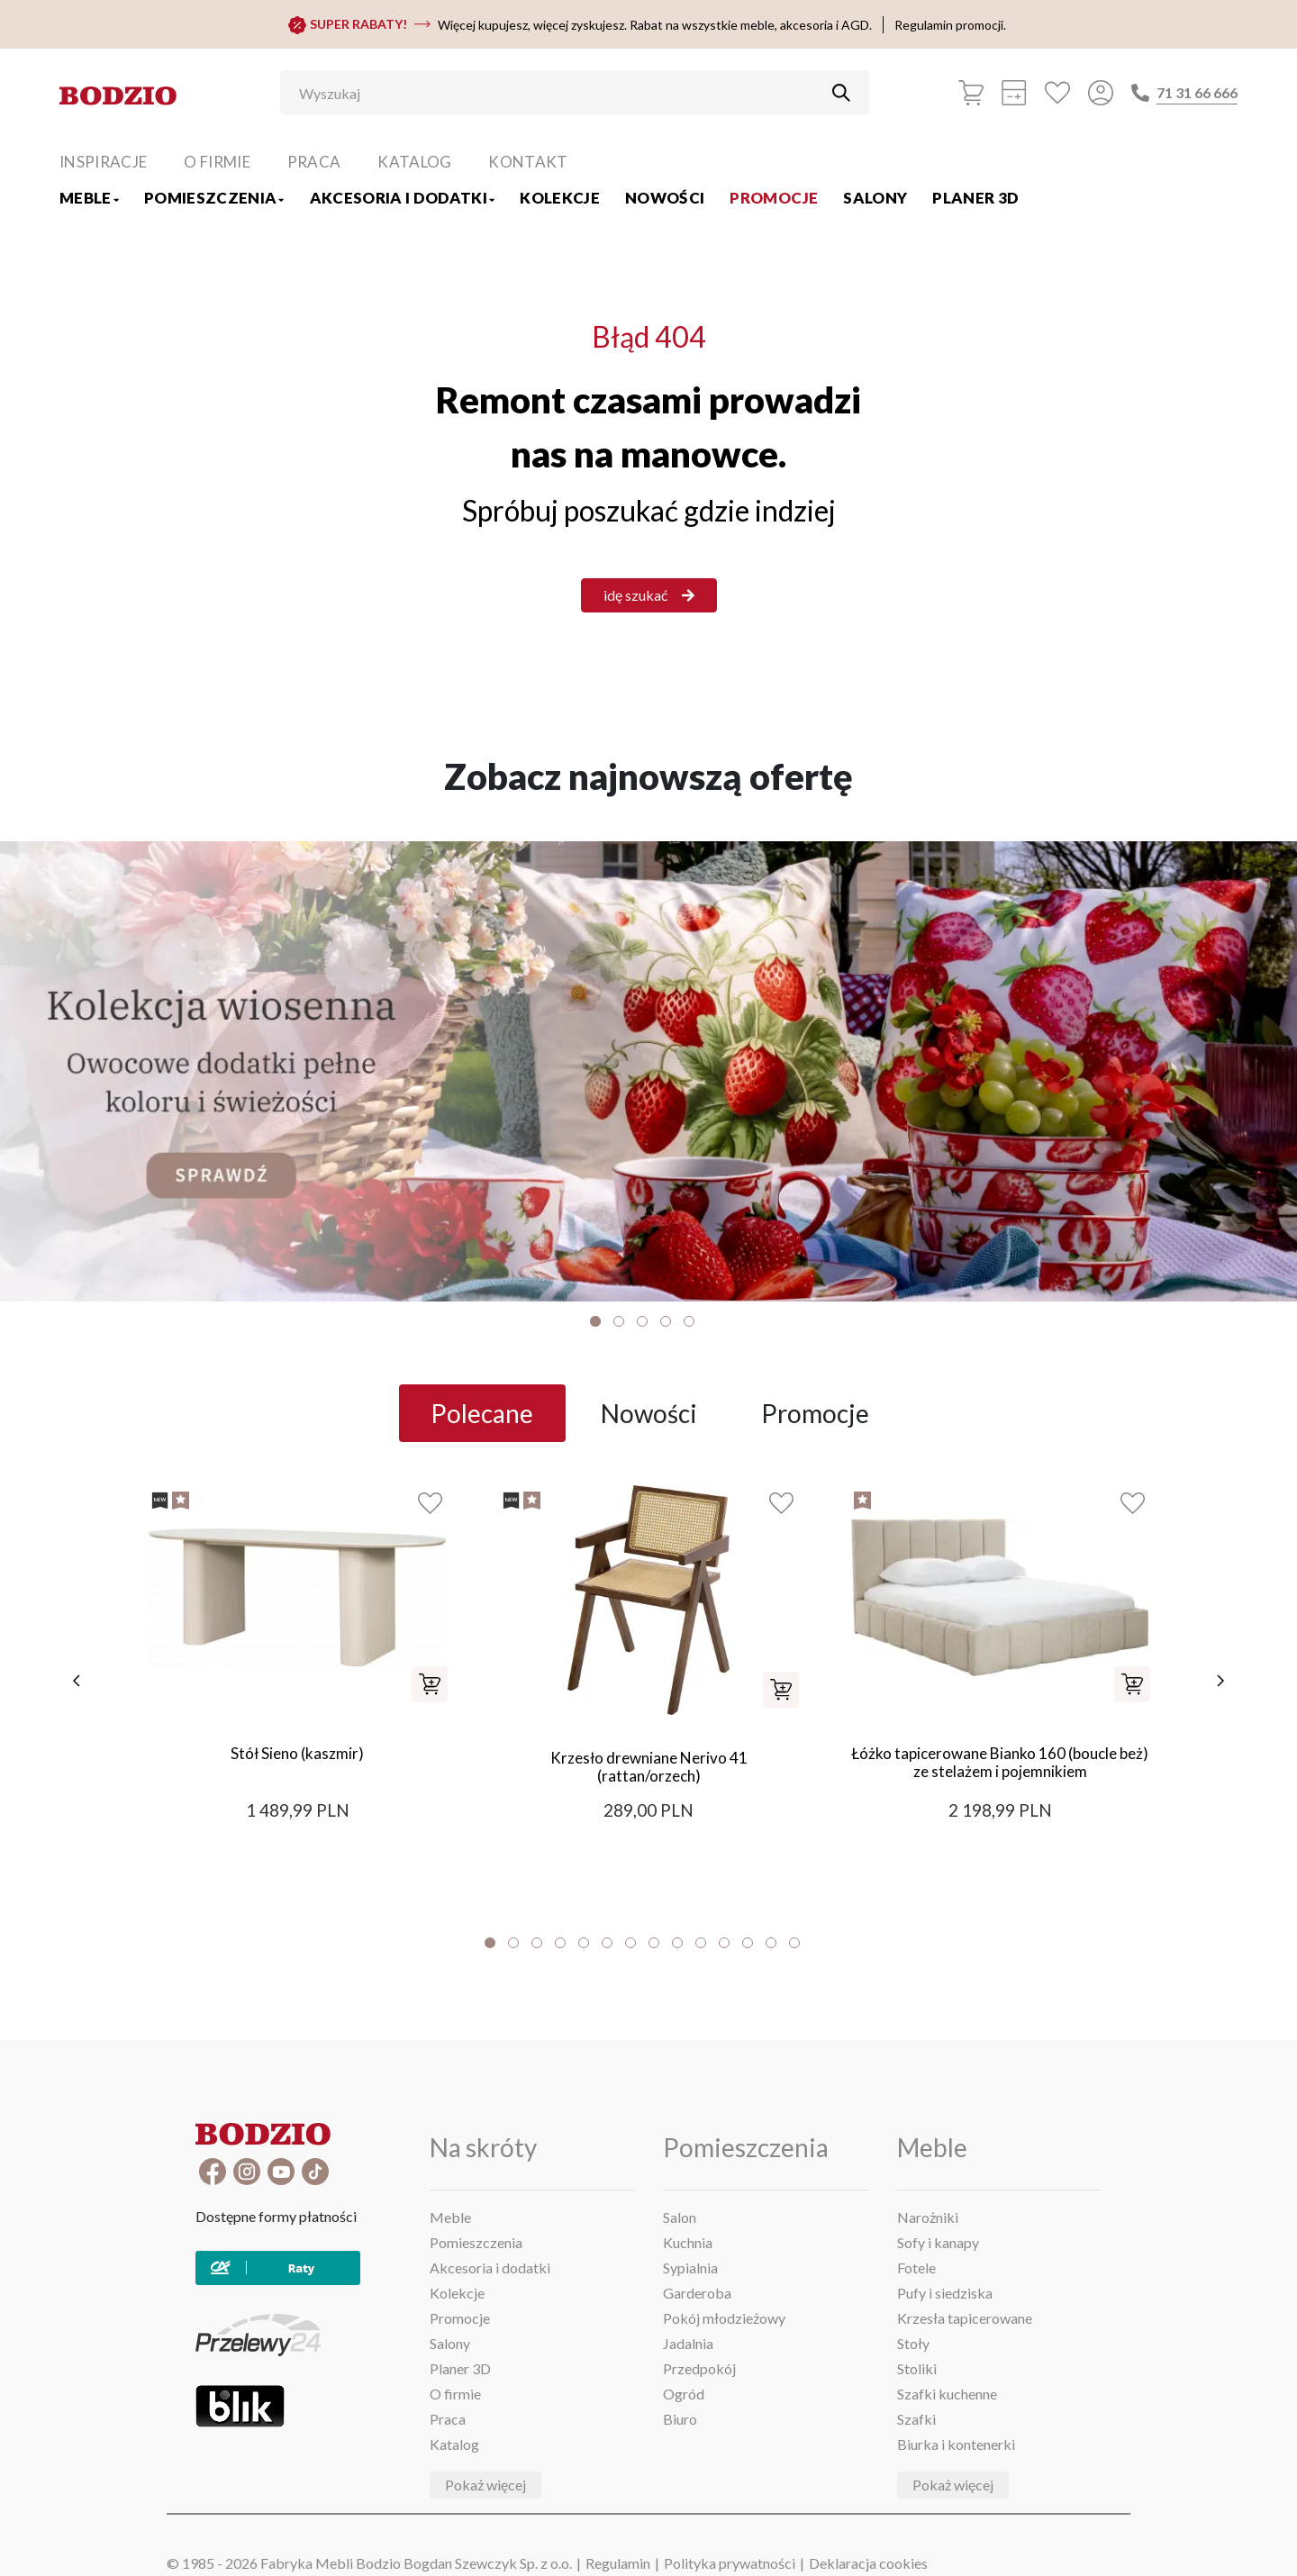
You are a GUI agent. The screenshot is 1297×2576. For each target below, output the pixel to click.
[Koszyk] (971, 92)
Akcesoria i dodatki (402, 197)
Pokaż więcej (485, 2484)
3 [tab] (642, 1321)
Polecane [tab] (482, 1413)
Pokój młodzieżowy (724, 2318)
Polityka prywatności (729, 2562)
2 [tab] (618, 1321)
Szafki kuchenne (947, 2393)
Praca (314, 161)
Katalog (414, 161)
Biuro (680, 2418)
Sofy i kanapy (938, 2242)
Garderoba (697, 2292)
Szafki (916, 2418)
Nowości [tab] (649, 1413)
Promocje (774, 197)
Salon (679, 2217)
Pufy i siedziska (945, 2292)
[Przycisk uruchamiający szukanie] (841, 93)
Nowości (664, 197)
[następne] (1220, 1681)
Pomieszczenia (214, 197)
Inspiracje (103, 161)
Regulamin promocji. (950, 24)
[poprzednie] (77, 1681)
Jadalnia (688, 2343)
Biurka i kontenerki (956, 2444)
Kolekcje (560, 197)
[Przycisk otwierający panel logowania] (1100, 92)
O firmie (217, 161)
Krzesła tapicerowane (964, 2318)
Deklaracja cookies (868, 2562)
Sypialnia (690, 2267)
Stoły (913, 2343)
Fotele (916, 2267)
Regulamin (617, 2562)
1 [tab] (595, 1321)
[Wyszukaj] (561, 92)
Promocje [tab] (815, 1413)
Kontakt (527, 161)
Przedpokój (699, 2368)
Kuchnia (687, 2242)
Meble (89, 197)
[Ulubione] (1057, 92)
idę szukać (648, 594)
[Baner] (648, 1071)
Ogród (683, 2393)
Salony (875, 197)
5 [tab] (689, 1321)
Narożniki (927, 2217)
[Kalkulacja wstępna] (1014, 92)
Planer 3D (975, 197)
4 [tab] (665, 1321)
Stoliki (917, 2368)
